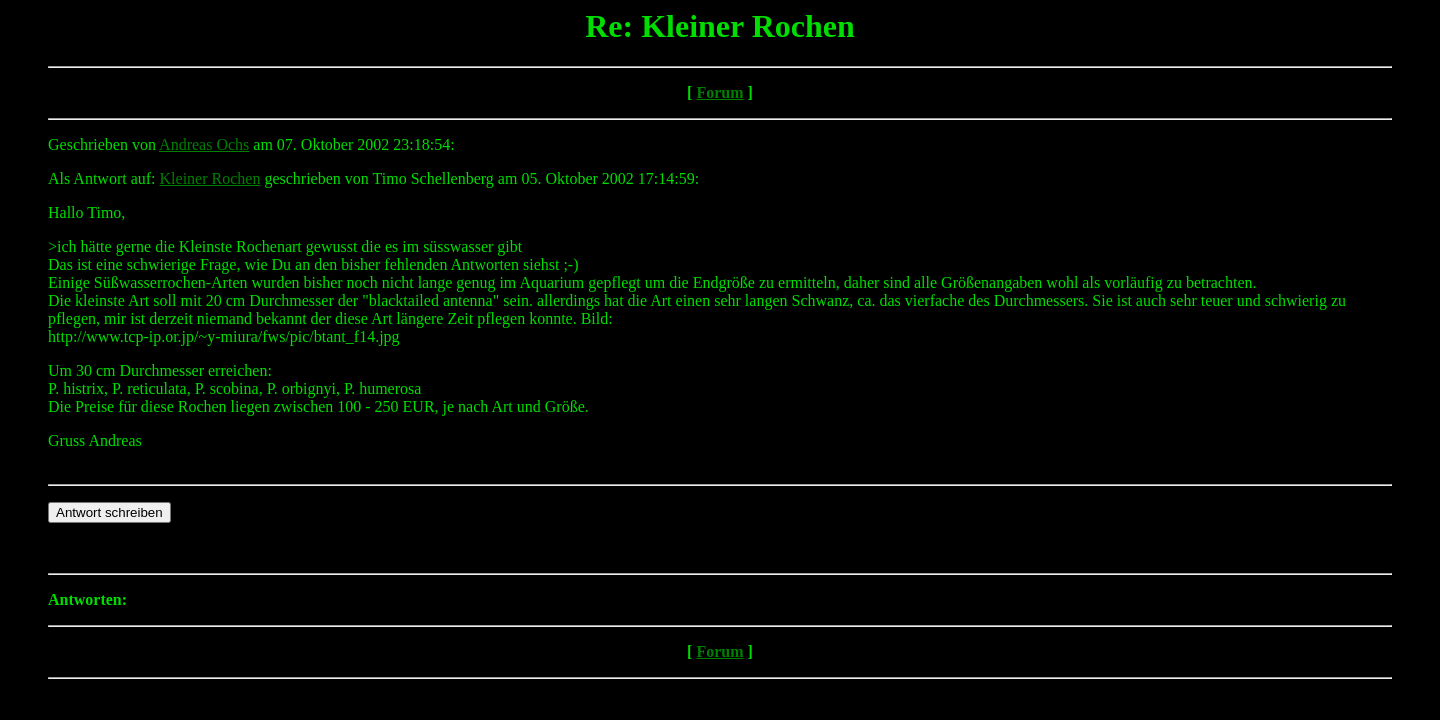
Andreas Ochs (204, 144)
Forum (719, 92)
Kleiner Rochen (210, 178)
